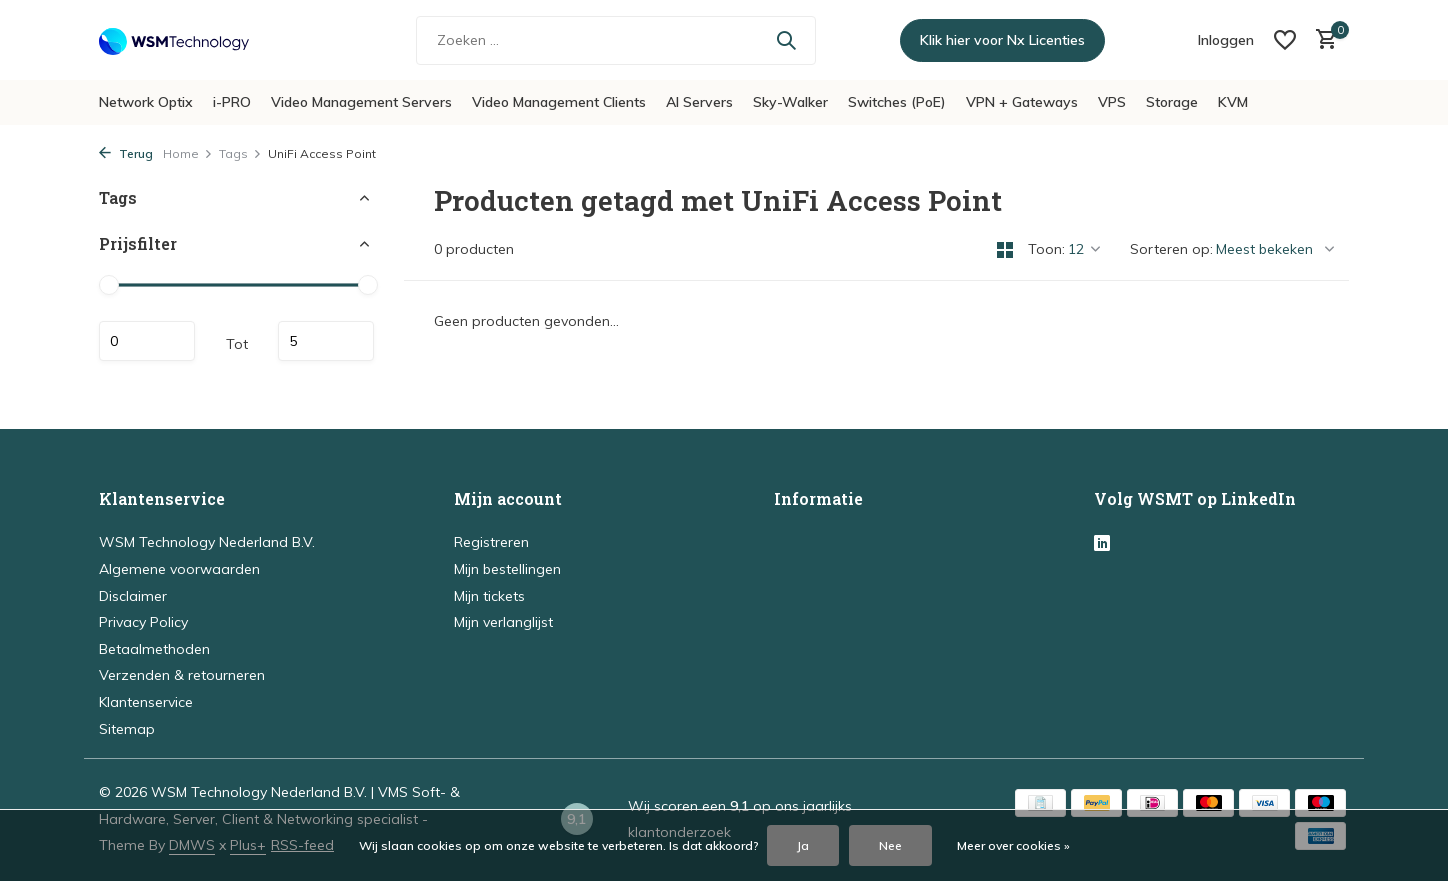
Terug (126, 153)
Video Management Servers (361, 102)
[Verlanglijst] (1285, 40)
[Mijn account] (1226, 40)
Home (188, 153)
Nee (890, 845)
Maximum (326, 341)
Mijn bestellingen (507, 569)
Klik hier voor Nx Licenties (1002, 40)
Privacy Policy (143, 622)
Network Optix (146, 102)
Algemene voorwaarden (179, 569)
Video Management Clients (559, 102)
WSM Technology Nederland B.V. (207, 542)
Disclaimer (133, 596)
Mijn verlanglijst (503, 622)
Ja (803, 845)
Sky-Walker (790, 102)
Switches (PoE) (897, 102)
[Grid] (1005, 250)
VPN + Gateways (1022, 102)
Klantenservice (146, 702)
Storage (1172, 102)
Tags (240, 153)
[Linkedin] (1102, 544)
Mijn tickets (489, 596)
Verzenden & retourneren (182, 675)
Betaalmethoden (154, 649)
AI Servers (699, 102)
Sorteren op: (1171, 249)
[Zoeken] (616, 40)
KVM (1233, 102)
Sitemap (127, 729)
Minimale (147, 341)
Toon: (1046, 249)
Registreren (491, 542)
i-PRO (232, 102)
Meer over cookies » (1013, 845)
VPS (1112, 102)
